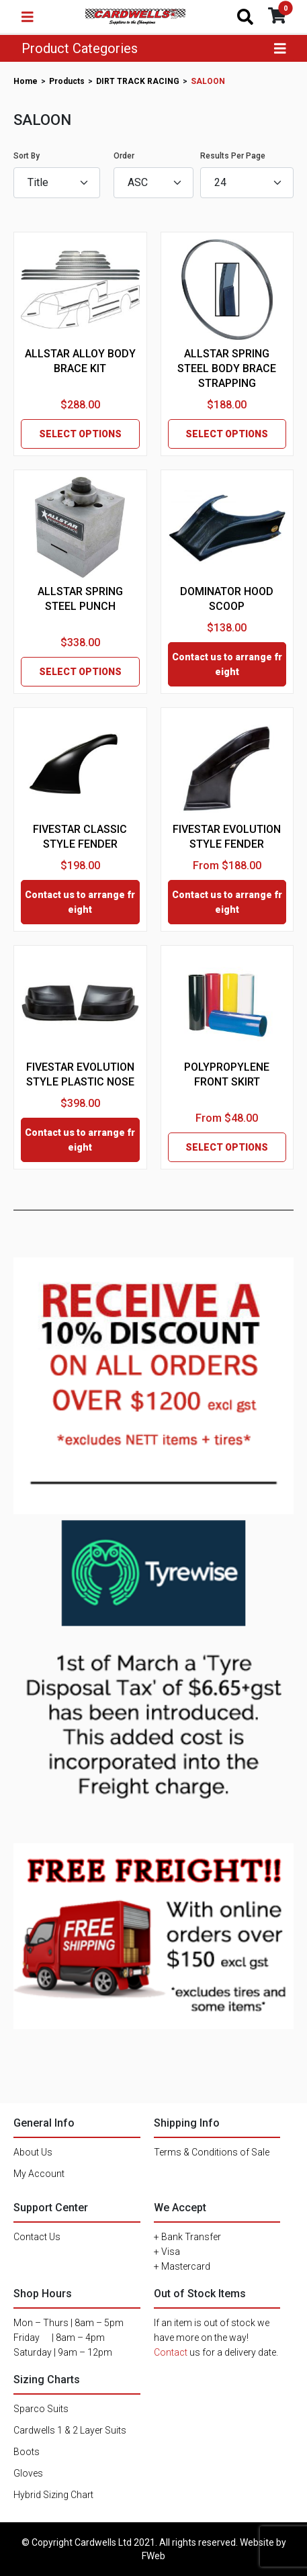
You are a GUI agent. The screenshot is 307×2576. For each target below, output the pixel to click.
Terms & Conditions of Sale (211, 2152)
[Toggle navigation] (27, 16)
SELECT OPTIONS (80, 434)
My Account (38, 2173)
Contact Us (36, 2236)
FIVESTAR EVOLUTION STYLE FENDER (227, 836)
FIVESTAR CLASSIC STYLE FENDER (80, 836)
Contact (170, 2352)
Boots (26, 2451)
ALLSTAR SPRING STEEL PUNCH (80, 599)
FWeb (153, 2555)
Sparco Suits (41, 2408)
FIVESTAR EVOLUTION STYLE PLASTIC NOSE (80, 1074)
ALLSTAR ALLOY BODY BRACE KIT (80, 361)
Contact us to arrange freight (227, 664)
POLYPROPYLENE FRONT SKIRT (226, 1074)
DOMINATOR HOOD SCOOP (226, 599)
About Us (32, 2152)
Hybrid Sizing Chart (53, 2494)
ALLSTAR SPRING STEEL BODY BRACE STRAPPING (226, 368)
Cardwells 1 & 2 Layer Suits (69, 2430)
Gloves (28, 2473)
